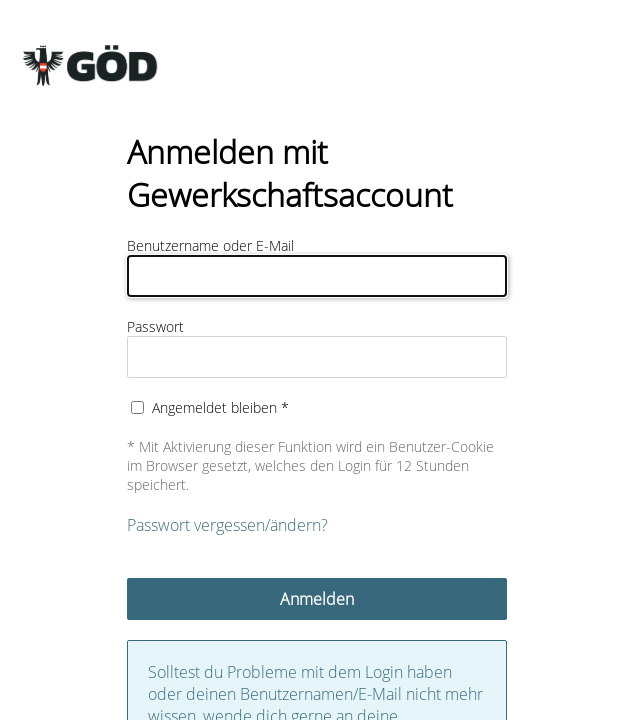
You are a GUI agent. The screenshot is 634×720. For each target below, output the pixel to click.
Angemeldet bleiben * (220, 407)
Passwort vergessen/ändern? (227, 525)
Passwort (155, 326)
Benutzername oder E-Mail (210, 245)
